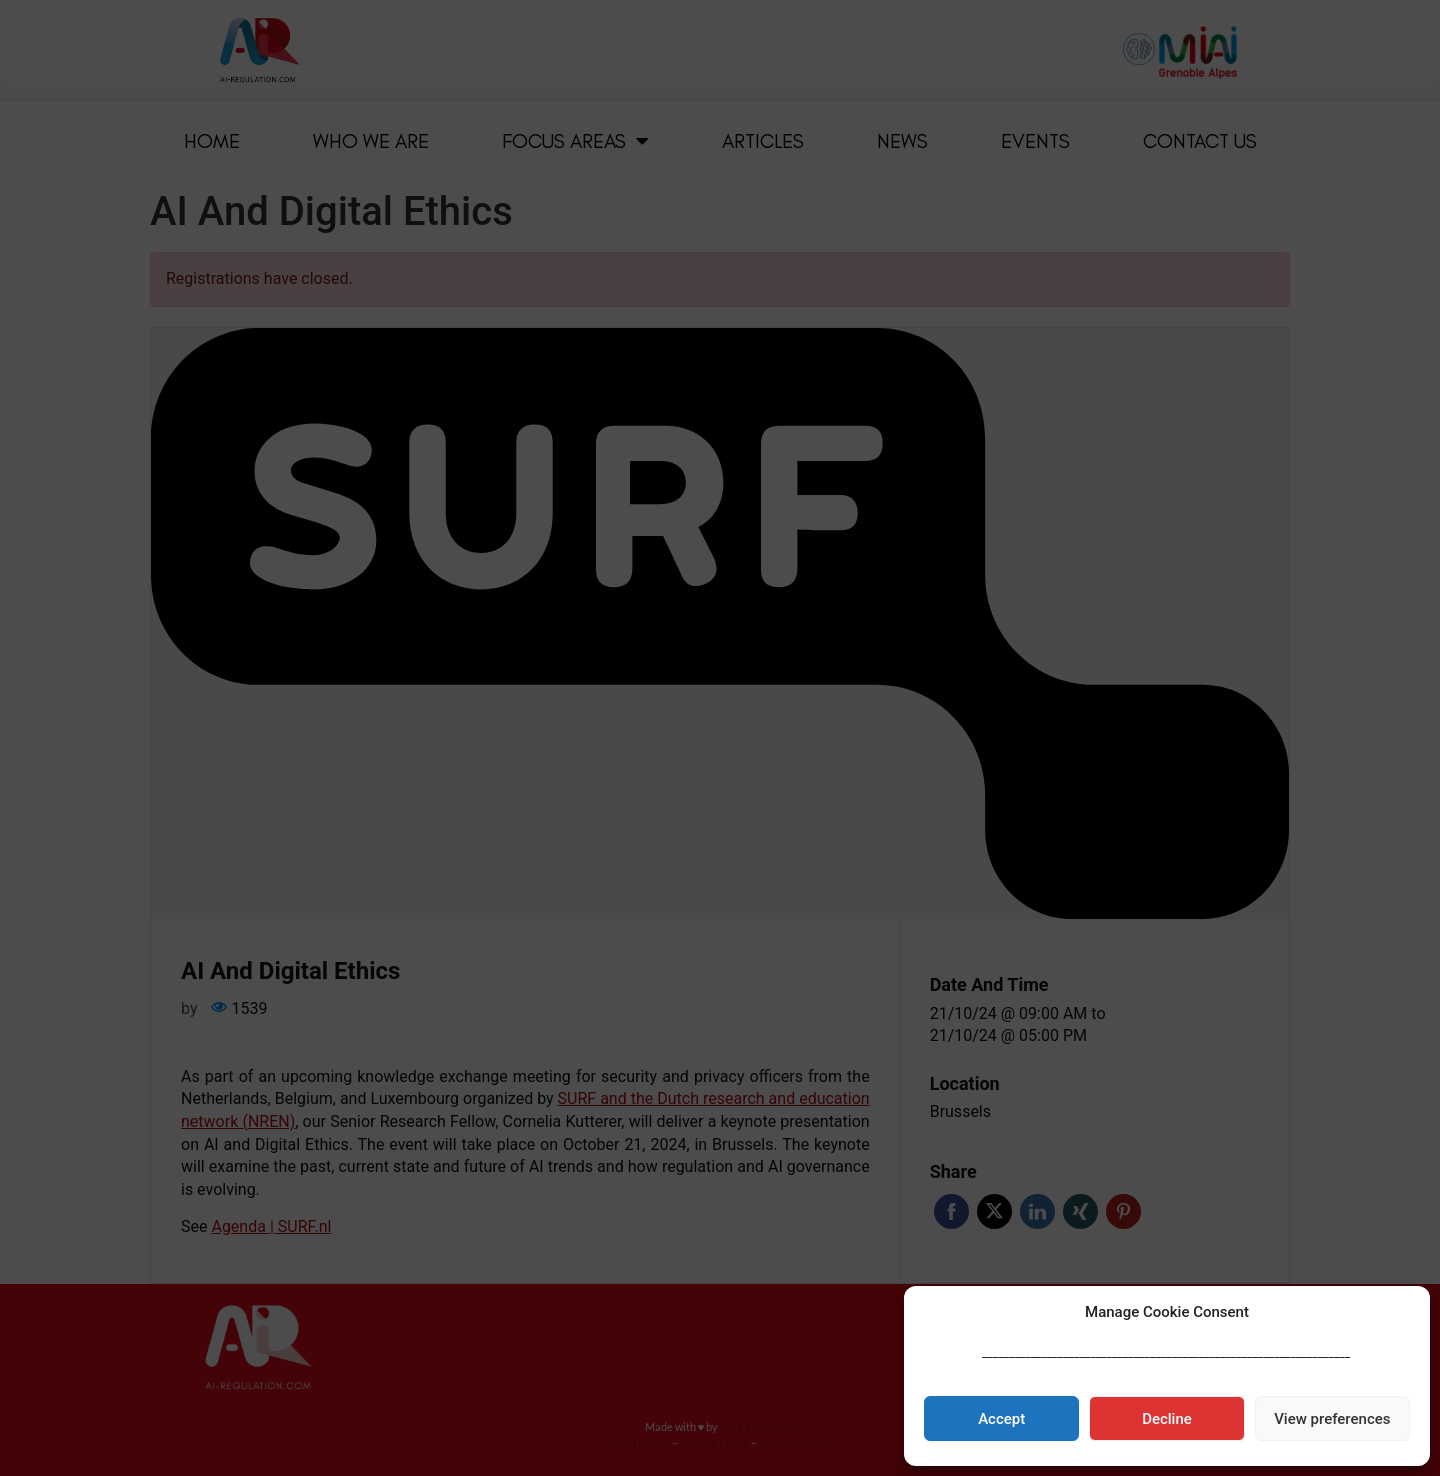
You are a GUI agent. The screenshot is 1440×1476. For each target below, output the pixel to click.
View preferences (1332, 1419)
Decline (1167, 1419)
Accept (1001, 1419)
